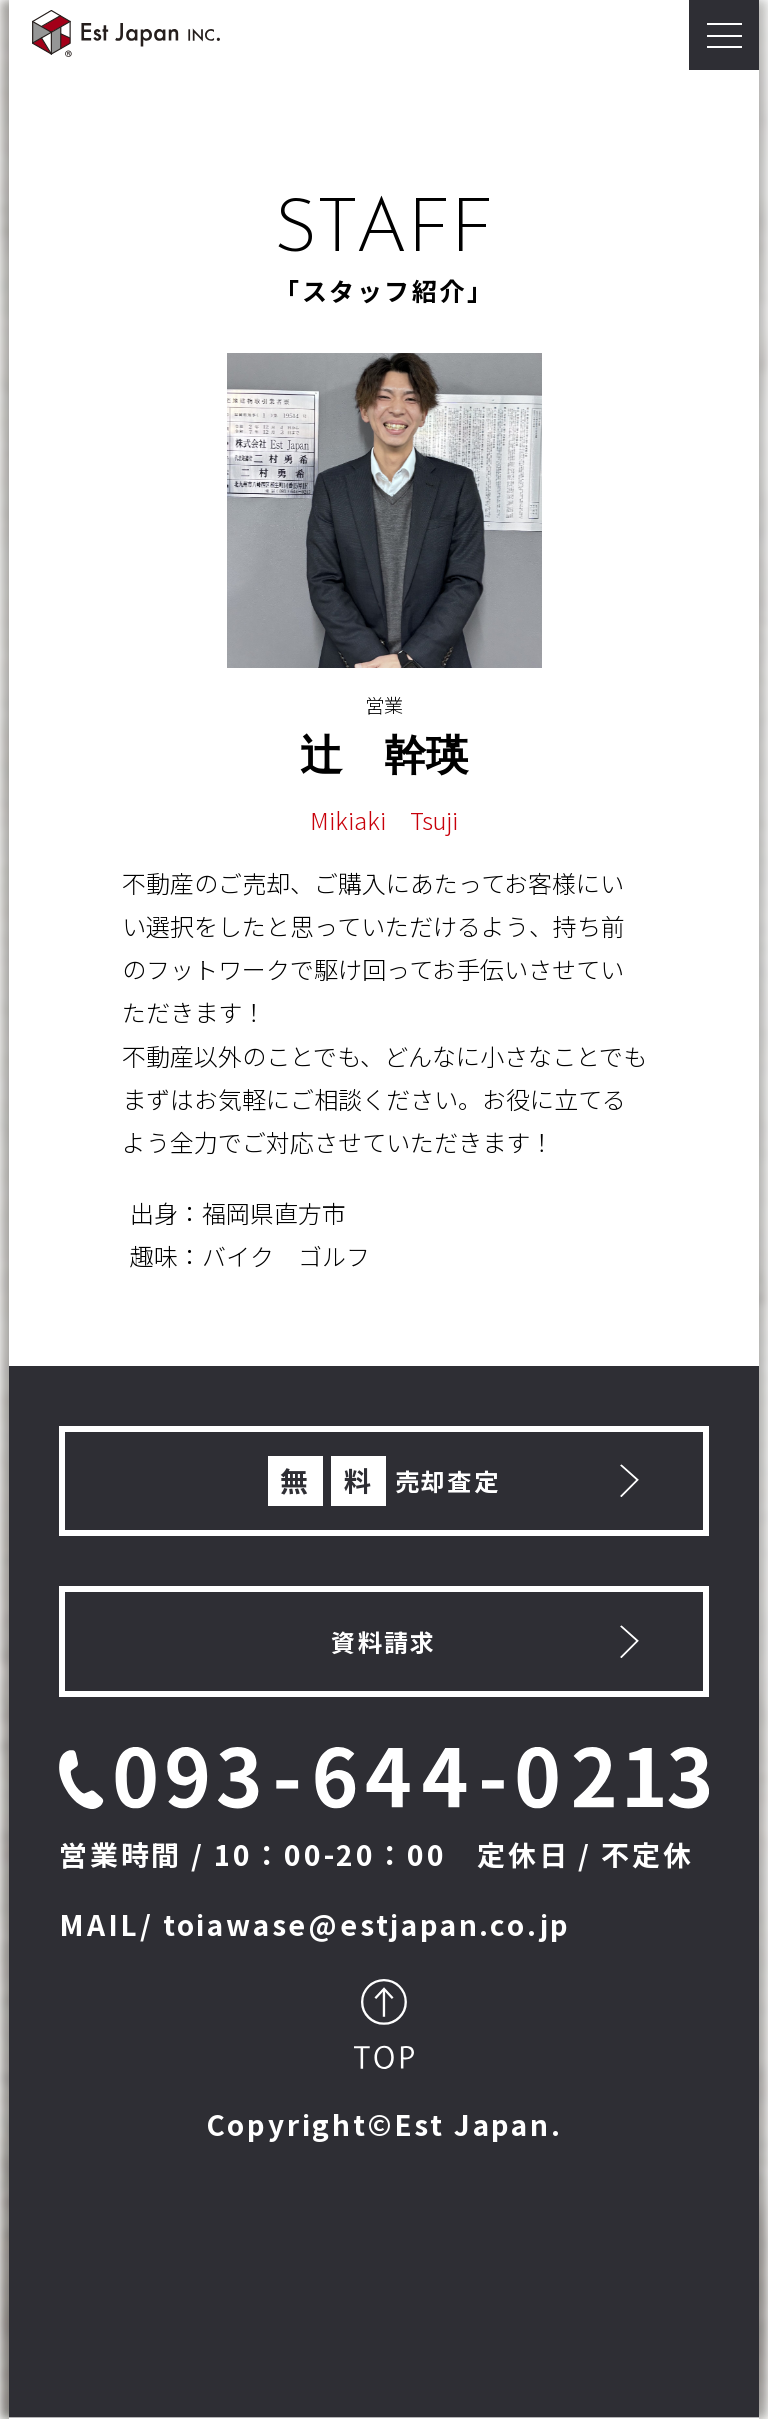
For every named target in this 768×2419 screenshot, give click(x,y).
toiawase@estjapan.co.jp (367, 1924)
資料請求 (384, 1641)
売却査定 (384, 1481)
